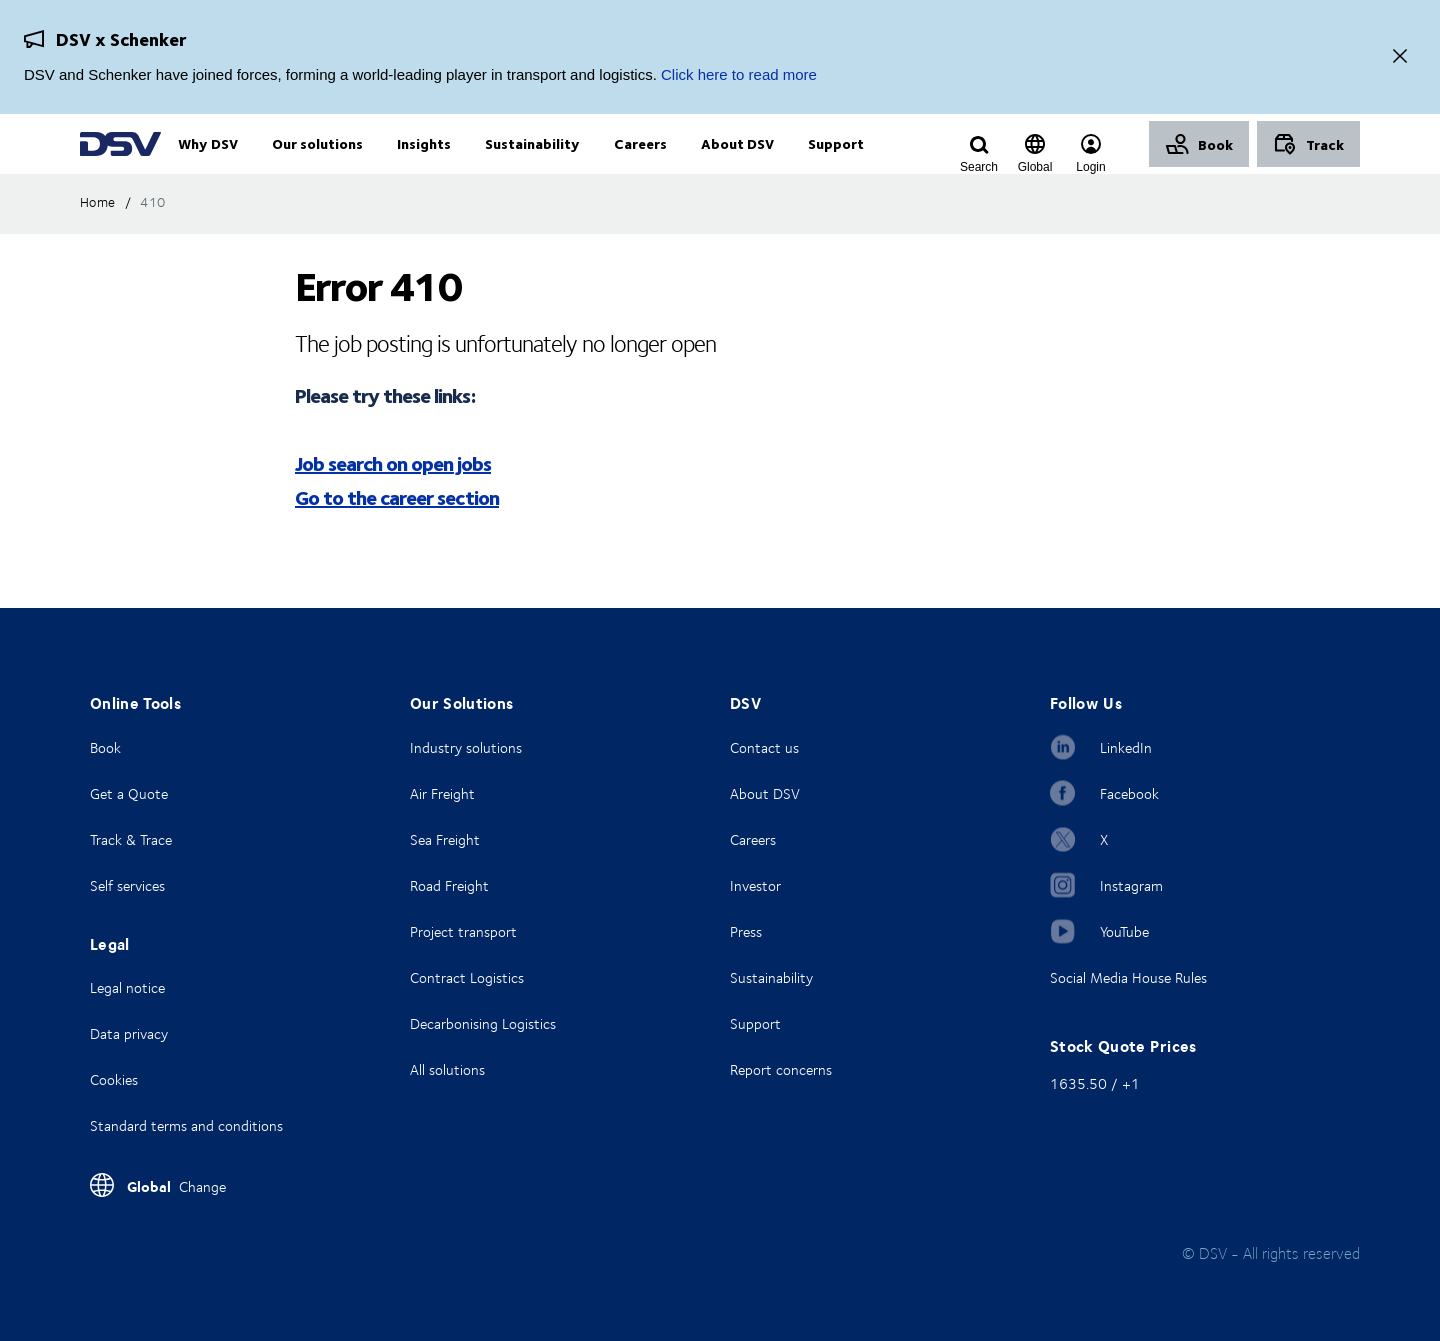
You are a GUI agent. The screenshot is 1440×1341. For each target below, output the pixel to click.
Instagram (1131, 885)
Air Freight (442, 793)
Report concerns (781, 1069)
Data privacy (129, 1033)
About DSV (765, 793)
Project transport (463, 931)
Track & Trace (131, 839)
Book (105, 747)
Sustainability (771, 977)
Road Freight (449, 885)
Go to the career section (397, 537)
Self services (127, 885)
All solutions (447, 1069)
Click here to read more (739, 74)
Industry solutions (466, 747)
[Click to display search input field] (979, 167)
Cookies (114, 1079)
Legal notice (127, 987)
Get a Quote (129, 793)
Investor (755, 885)
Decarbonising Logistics (483, 1023)
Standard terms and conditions (186, 1125)
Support (755, 1023)
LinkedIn (1126, 747)
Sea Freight (445, 839)
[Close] (1400, 57)
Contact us (764, 747)
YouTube (1124, 931)
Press (746, 931)
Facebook (1129, 793)
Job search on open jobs (393, 503)
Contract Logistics (467, 977)
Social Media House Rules (1128, 977)
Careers (753, 839)
